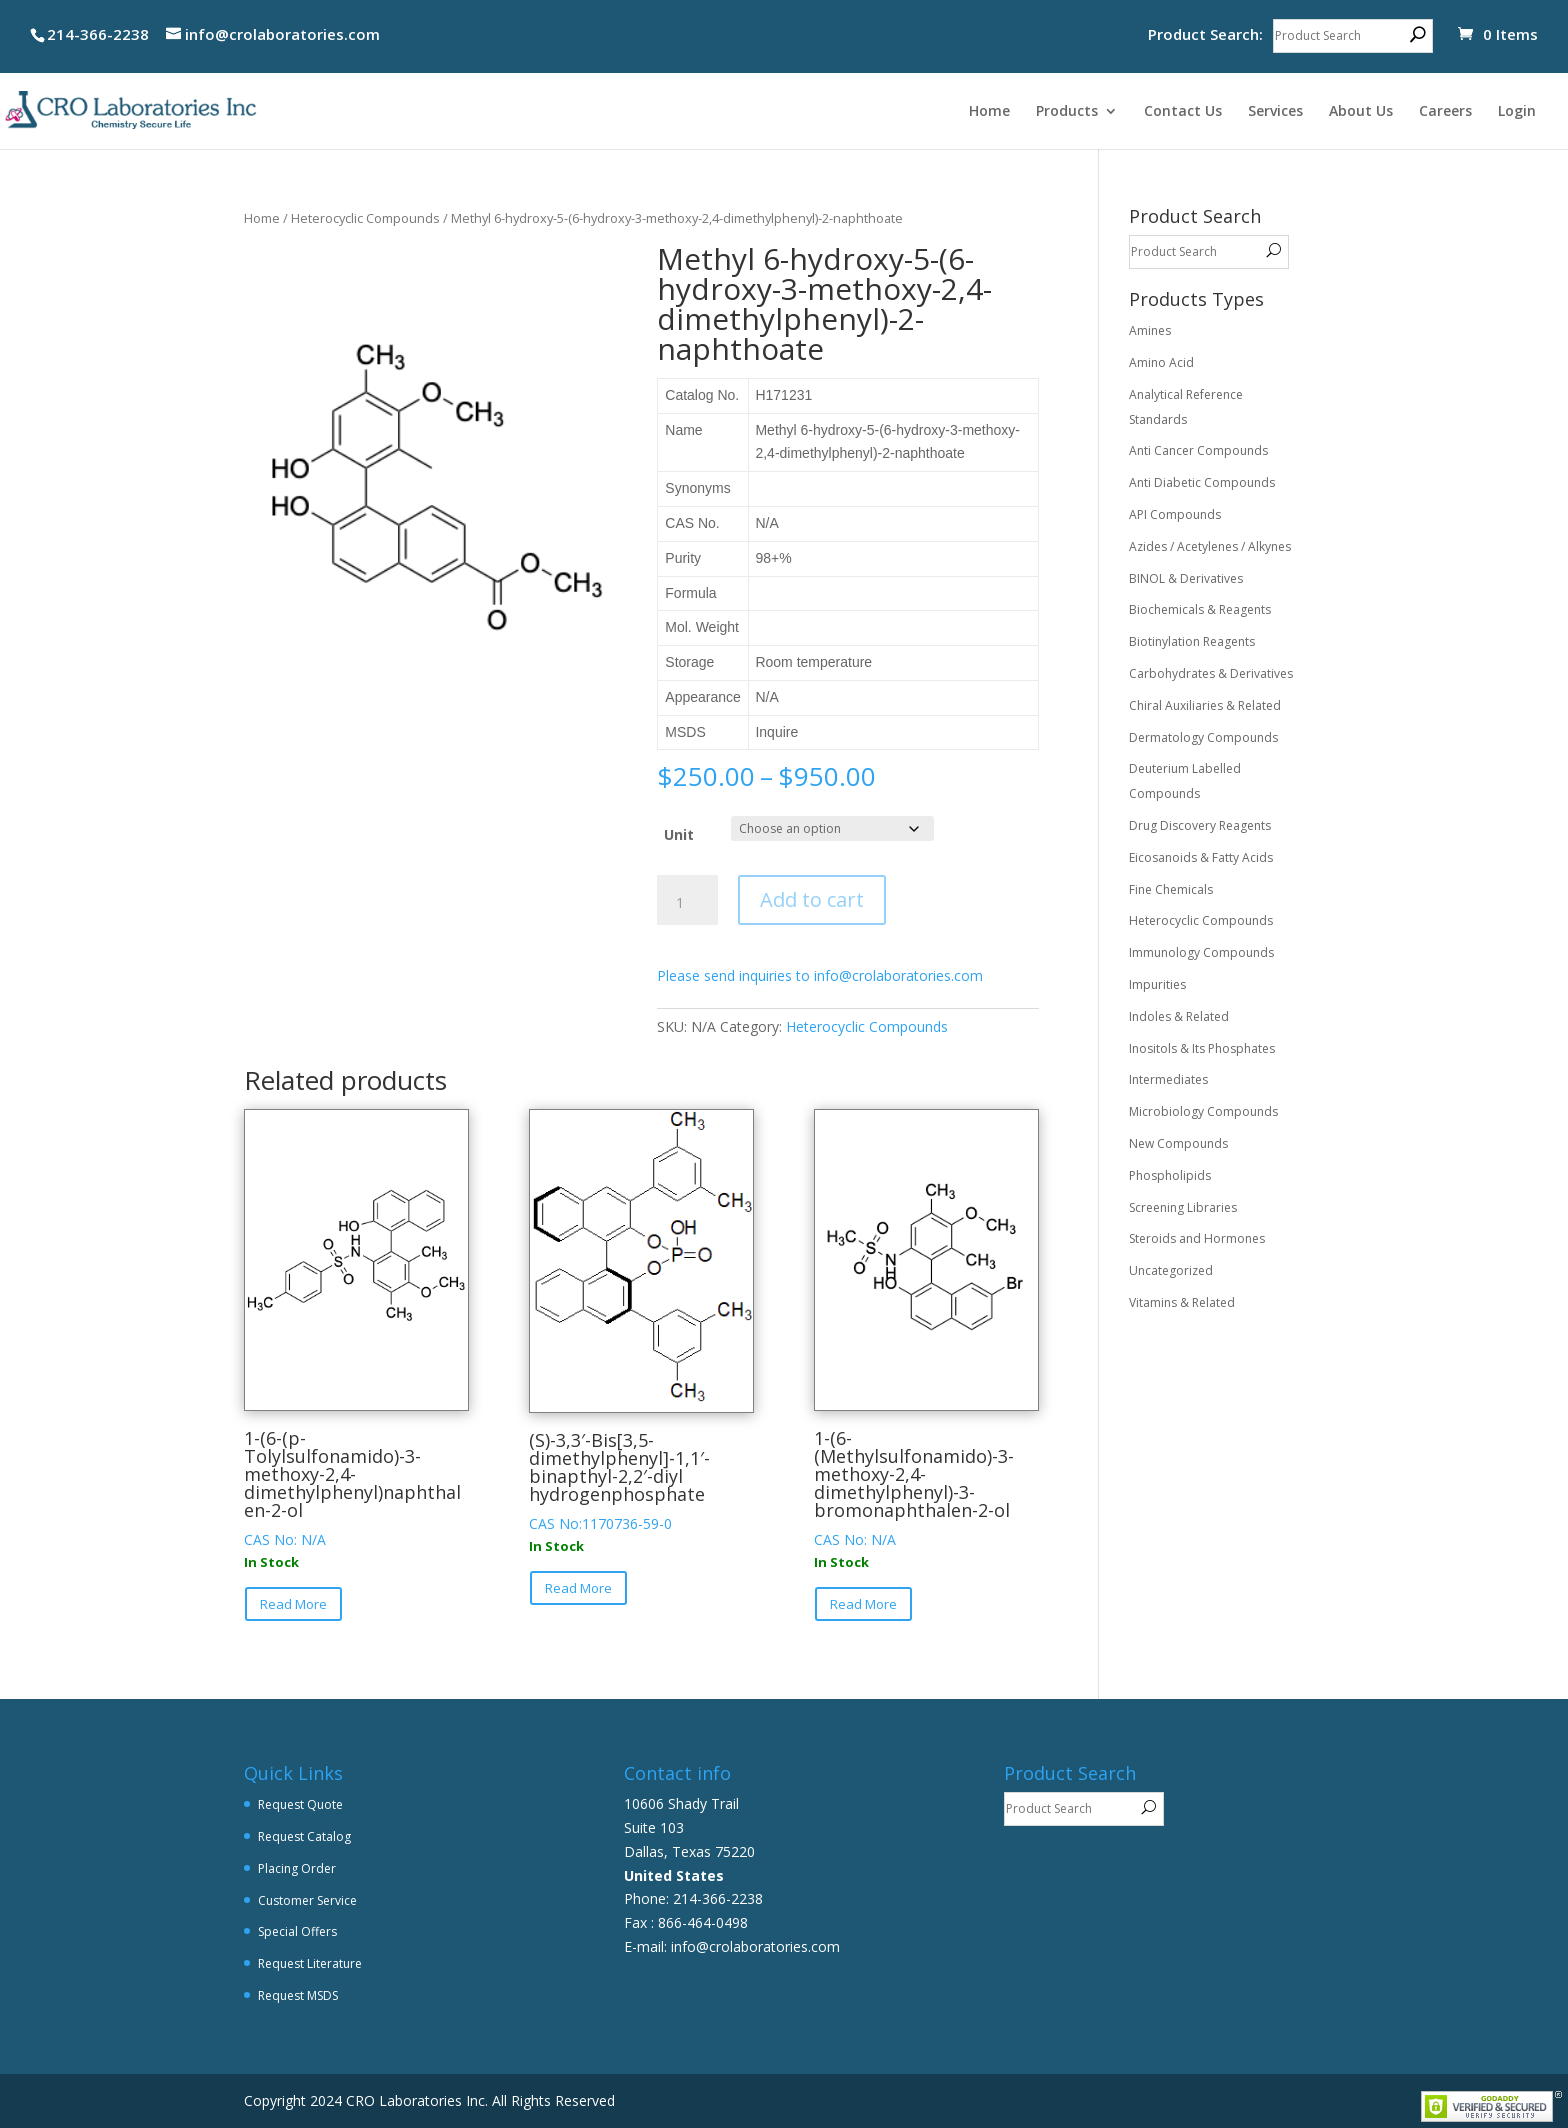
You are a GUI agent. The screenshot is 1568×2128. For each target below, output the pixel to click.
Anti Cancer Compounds (1198, 450)
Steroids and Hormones (1197, 1238)
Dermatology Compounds (1203, 737)
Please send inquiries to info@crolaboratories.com (820, 975)
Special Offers (297, 1931)
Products (1067, 112)
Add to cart (812, 899)
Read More (293, 1604)
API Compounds (1175, 514)
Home (989, 112)
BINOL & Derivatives (1186, 578)
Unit (679, 834)
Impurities (1157, 984)
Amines (1150, 330)
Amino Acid (1161, 362)
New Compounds (1178, 1143)
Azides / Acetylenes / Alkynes (1210, 546)
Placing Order (297, 1868)
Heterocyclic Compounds (365, 218)
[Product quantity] (687, 903)
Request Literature (310, 1963)
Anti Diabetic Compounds (1202, 482)
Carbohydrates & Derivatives (1211, 673)
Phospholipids (1170, 1175)
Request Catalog (304, 1836)
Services (1275, 112)
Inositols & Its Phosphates (1202, 1048)
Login (1517, 112)
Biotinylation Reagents (1192, 641)
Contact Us (1183, 112)
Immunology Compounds (1201, 952)
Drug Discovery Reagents (1200, 825)
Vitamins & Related (1182, 1302)
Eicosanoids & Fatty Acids (1201, 857)
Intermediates (1168, 1079)
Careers (1445, 112)
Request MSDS (298, 1995)
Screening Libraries (1183, 1207)
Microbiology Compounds (1203, 1111)
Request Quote (300, 1804)
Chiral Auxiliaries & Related (1205, 705)
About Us (1361, 112)
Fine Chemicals (1171, 889)
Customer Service (307, 1900)
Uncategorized (1171, 1270)
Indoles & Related (1179, 1016)
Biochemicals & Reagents (1200, 609)
